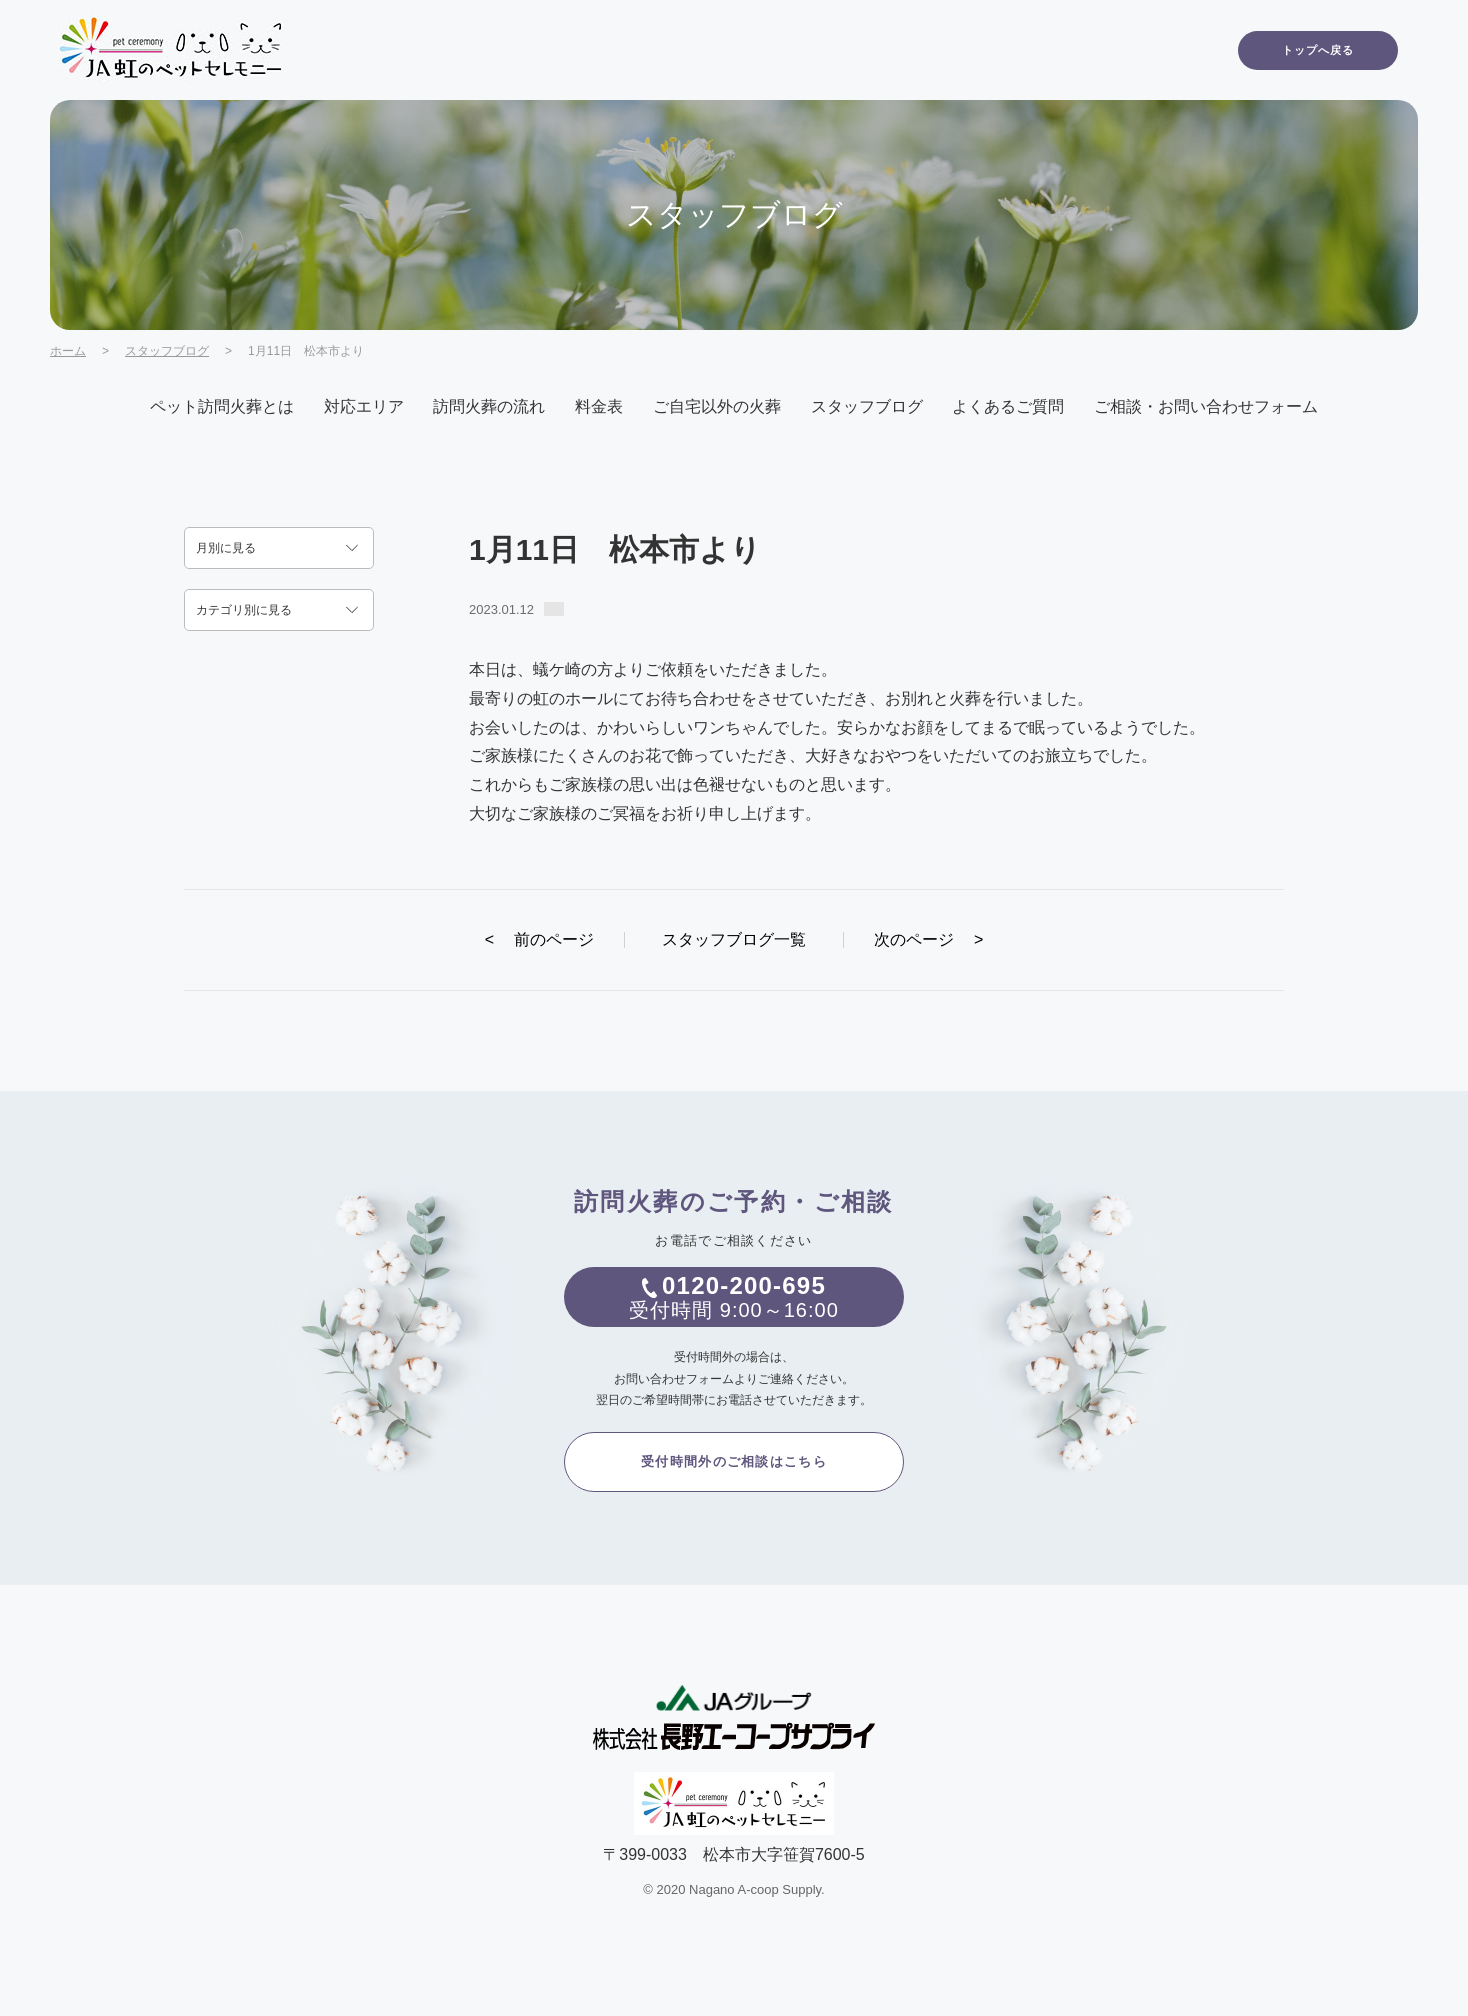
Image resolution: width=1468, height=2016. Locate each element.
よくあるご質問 (1008, 406)
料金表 (599, 406)
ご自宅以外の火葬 (717, 406)
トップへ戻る (1318, 50)
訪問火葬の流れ (489, 406)
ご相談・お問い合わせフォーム (1206, 406)
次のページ (928, 939)
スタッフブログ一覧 (734, 939)
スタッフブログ (167, 351)
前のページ (539, 939)
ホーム (68, 351)
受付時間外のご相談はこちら (734, 1461)
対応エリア (364, 406)
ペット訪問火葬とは (222, 406)
